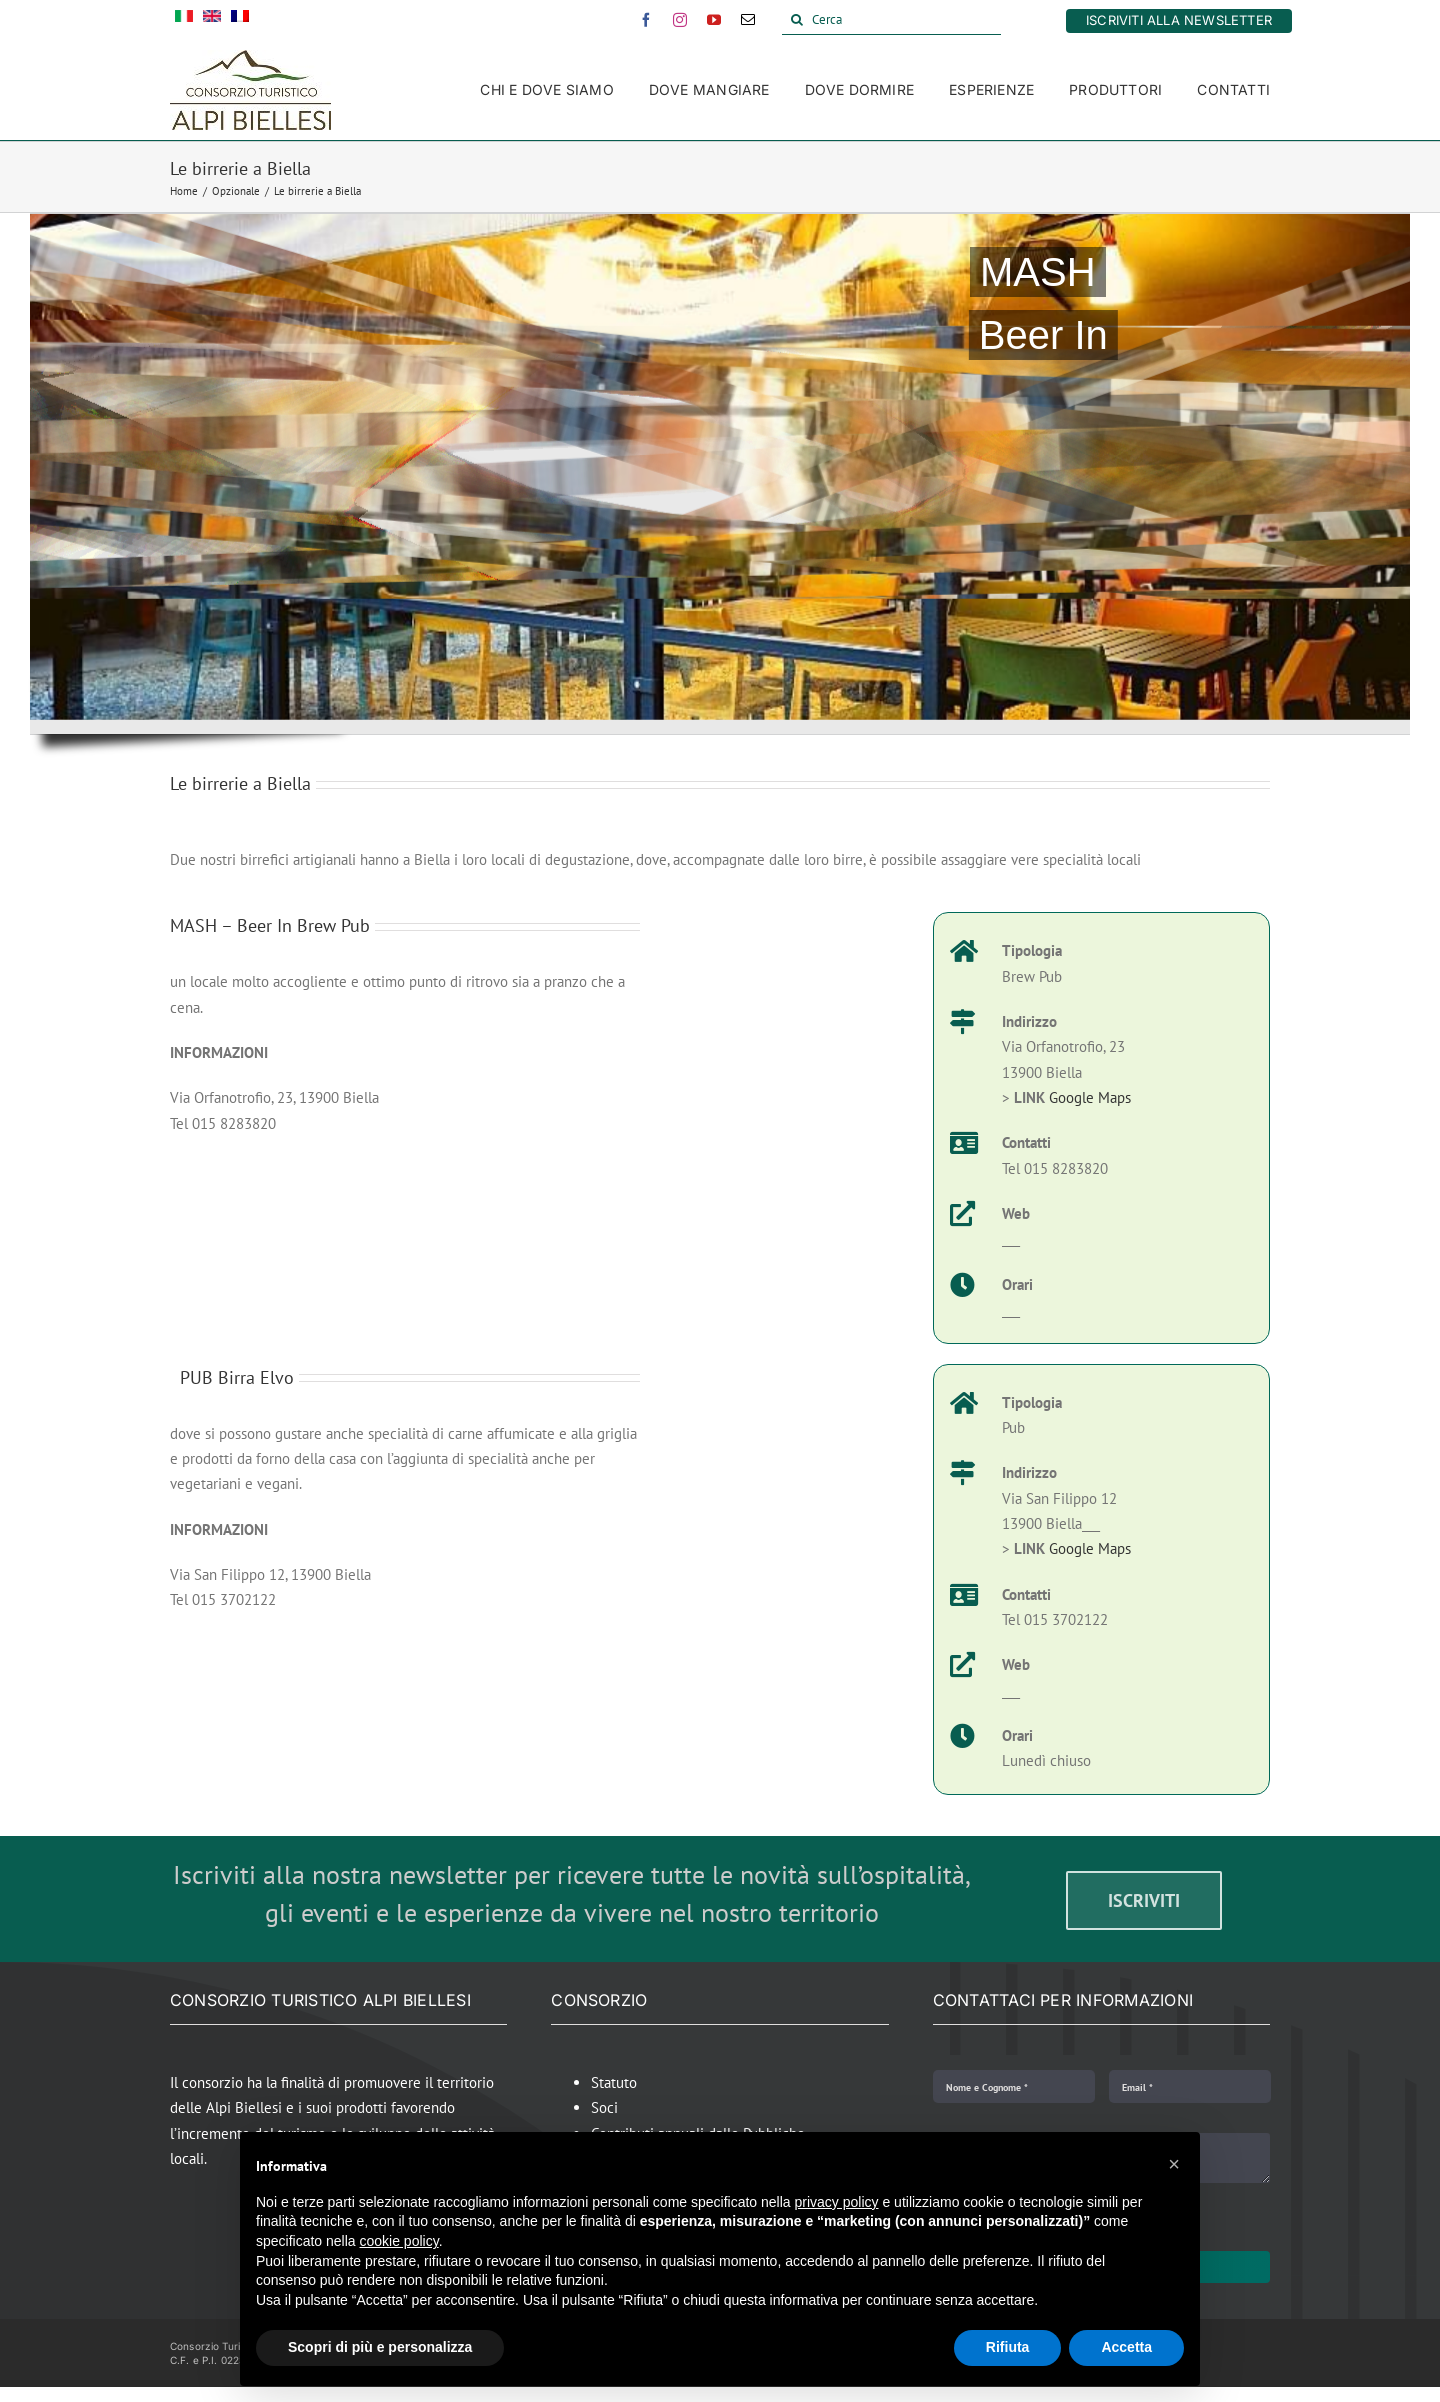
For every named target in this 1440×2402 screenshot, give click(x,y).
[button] (1174, 2164)
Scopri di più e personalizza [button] (380, 2347)
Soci (604, 2107)
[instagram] (680, 20)
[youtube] (714, 20)
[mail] (748, 20)
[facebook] (646, 20)
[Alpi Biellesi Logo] (250, 57)
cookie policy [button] (399, 2241)
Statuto (614, 2082)
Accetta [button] (1126, 2347)
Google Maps (1090, 1097)
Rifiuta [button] (1008, 2347)
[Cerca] (891, 20)
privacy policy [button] (837, 2202)
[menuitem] (184, 20)
